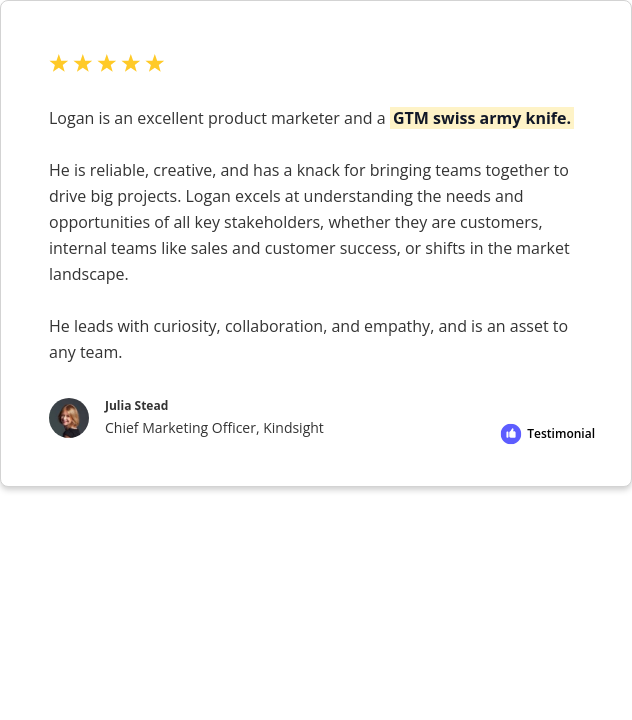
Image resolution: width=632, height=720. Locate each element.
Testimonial (561, 433)
